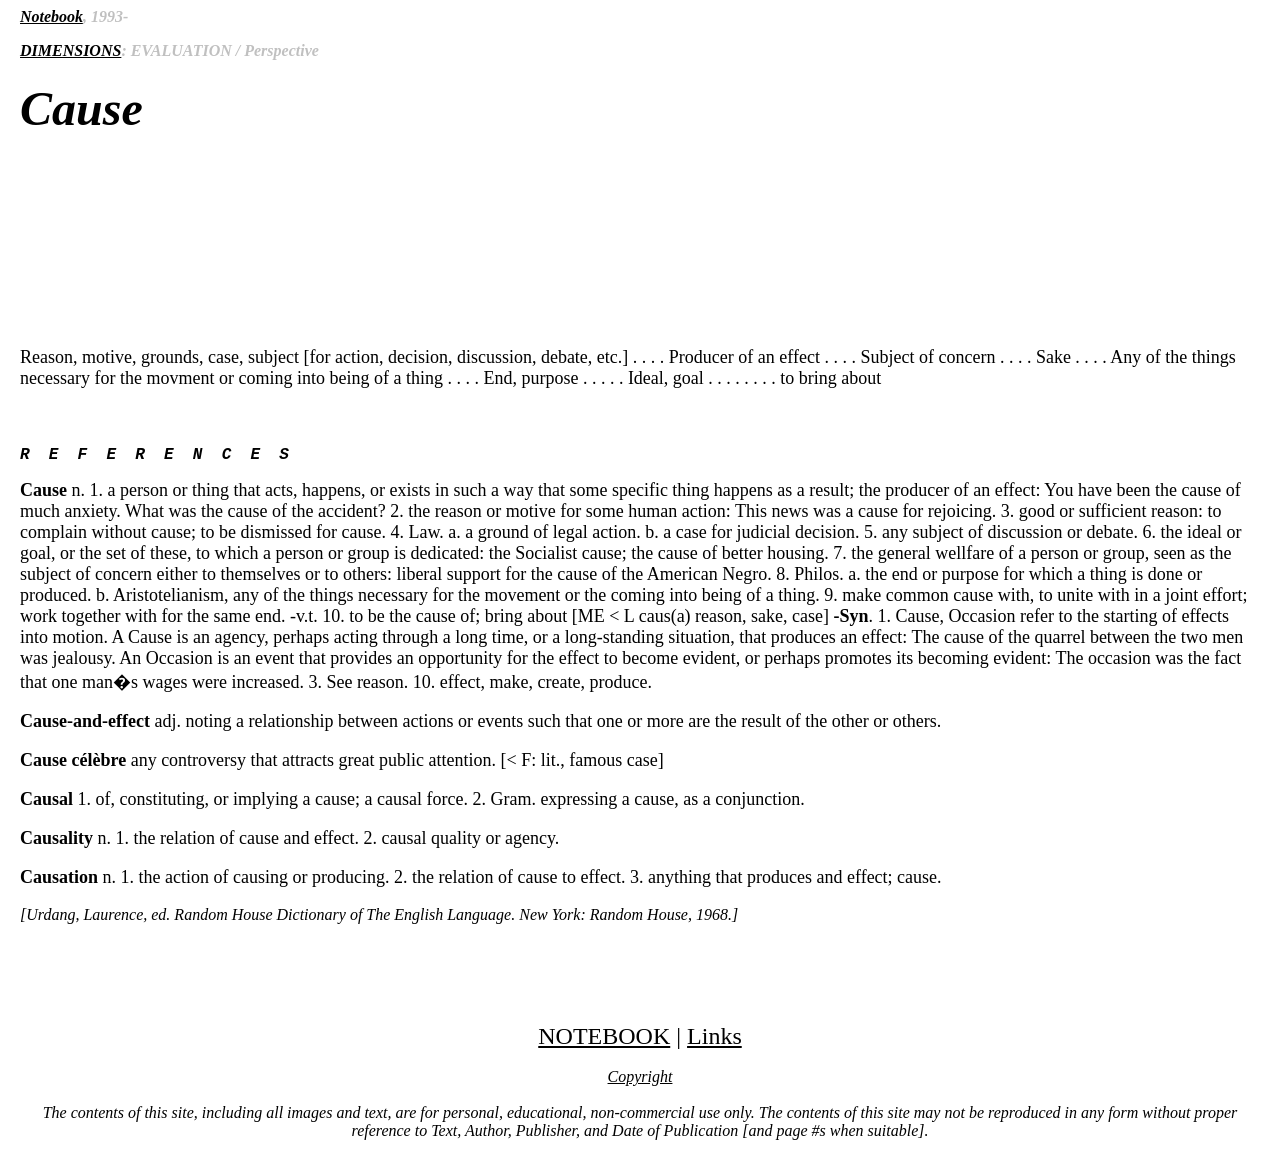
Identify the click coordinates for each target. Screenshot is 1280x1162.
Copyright (640, 1080)
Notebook (51, 16)
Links (714, 1040)
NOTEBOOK (604, 1040)
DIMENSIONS (70, 50)
